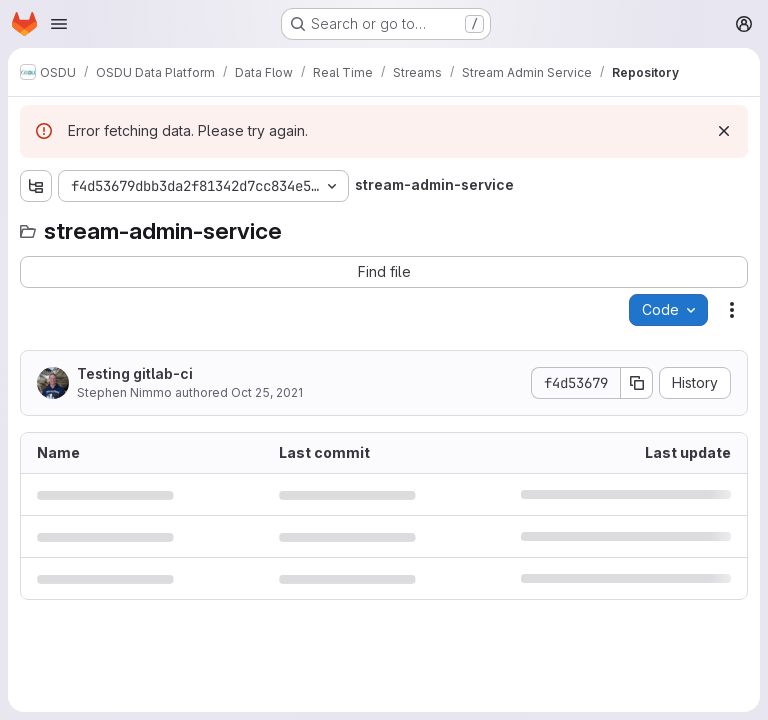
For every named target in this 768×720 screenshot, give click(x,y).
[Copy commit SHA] (637, 383)
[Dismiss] (724, 131)
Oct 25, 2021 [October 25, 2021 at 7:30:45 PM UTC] (267, 392)
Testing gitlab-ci (135, 373)
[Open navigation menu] (59, 24)
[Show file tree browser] (36, 186)
